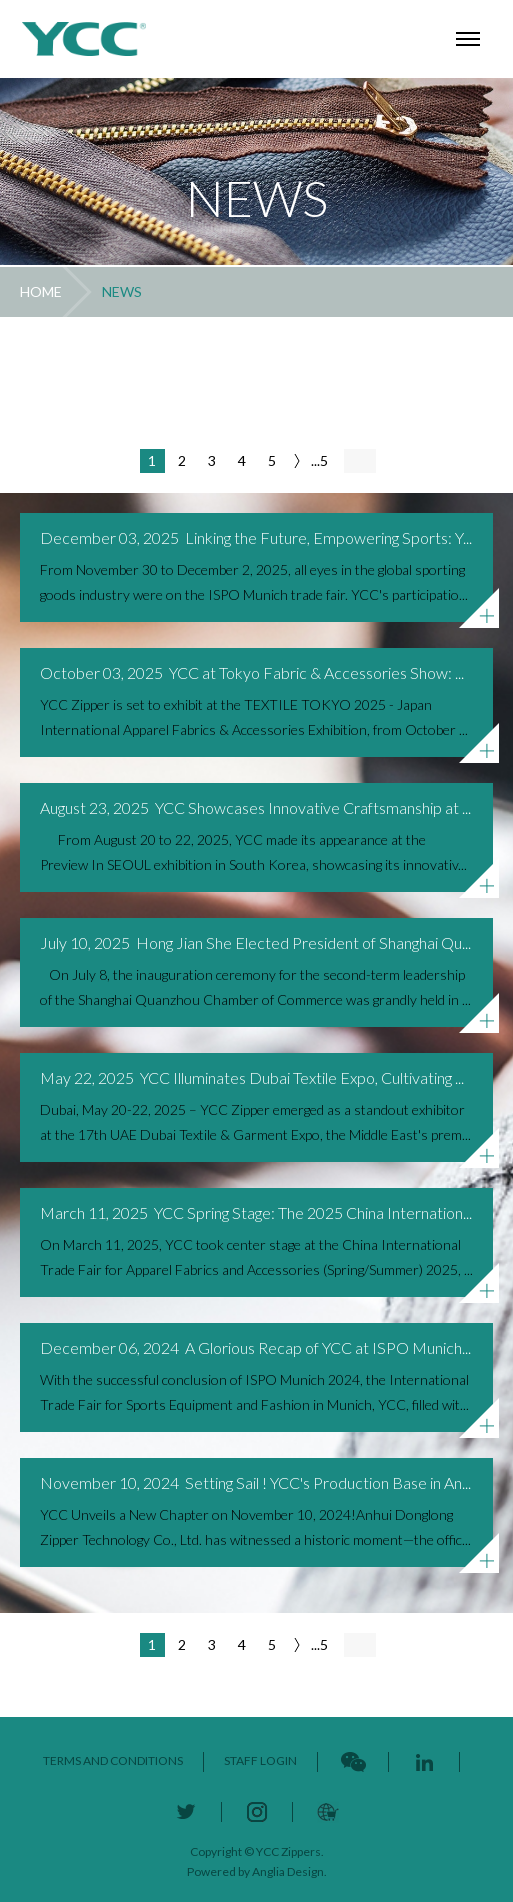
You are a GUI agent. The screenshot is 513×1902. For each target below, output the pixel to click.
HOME (41, 291)
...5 (319, 460)
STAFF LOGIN (260, 1760)
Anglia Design (288, 1871)
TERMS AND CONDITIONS (113, 1760)
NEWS (122, 291)
